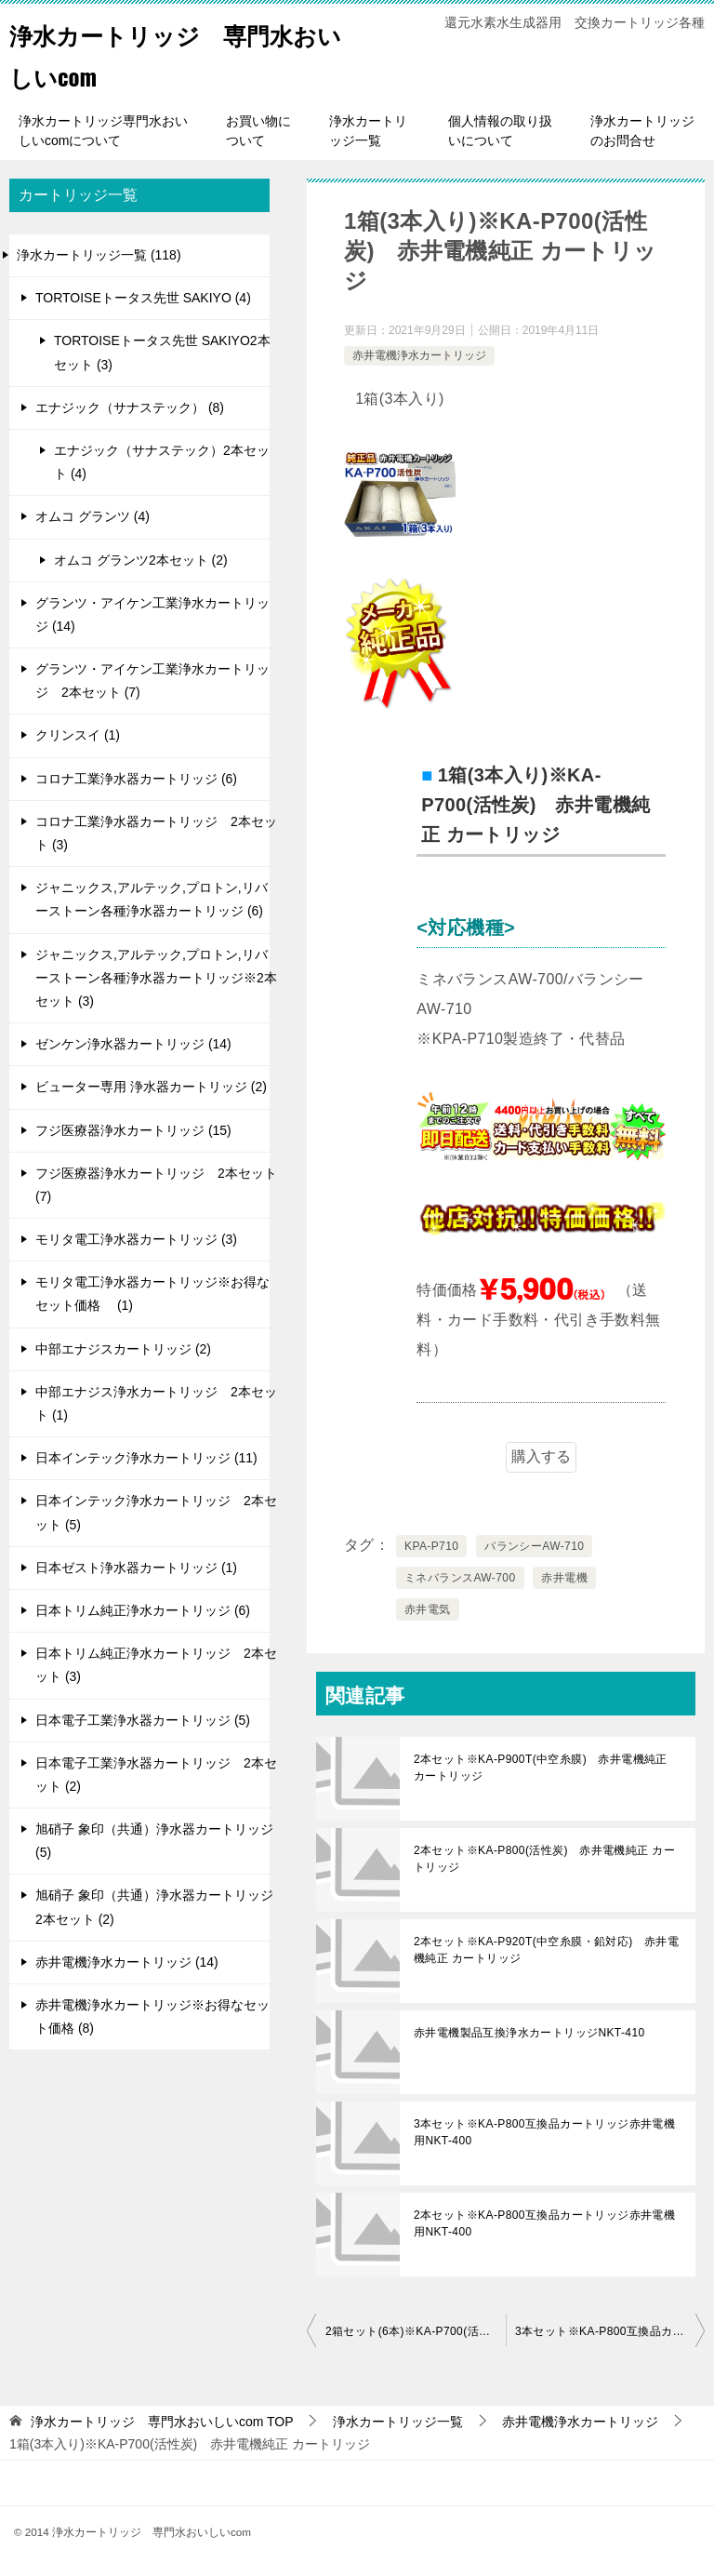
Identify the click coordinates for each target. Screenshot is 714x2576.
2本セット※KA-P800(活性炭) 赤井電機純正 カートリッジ (544, 1859)
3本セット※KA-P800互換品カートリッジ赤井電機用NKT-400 (544, 2132)
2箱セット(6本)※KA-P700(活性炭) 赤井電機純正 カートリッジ (415, 2331)
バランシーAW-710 (534, 1546)
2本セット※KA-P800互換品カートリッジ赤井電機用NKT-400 (544, 2223)
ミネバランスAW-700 (460, 1577)
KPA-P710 (431, 1546)
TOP (162, 2421)
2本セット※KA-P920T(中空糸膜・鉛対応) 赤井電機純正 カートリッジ (546, 1950)
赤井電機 (564, 1577)
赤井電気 (427, 1609)
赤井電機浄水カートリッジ (419, 355)
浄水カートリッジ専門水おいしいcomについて (103, 130)
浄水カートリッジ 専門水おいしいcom (165, 53)
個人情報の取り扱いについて (500, 130)
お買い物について (258, 130)
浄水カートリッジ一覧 (368, 130)
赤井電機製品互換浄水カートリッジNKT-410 (529, 2032)
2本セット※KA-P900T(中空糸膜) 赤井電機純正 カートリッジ (541, 1767)
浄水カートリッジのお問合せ (642, 130)
